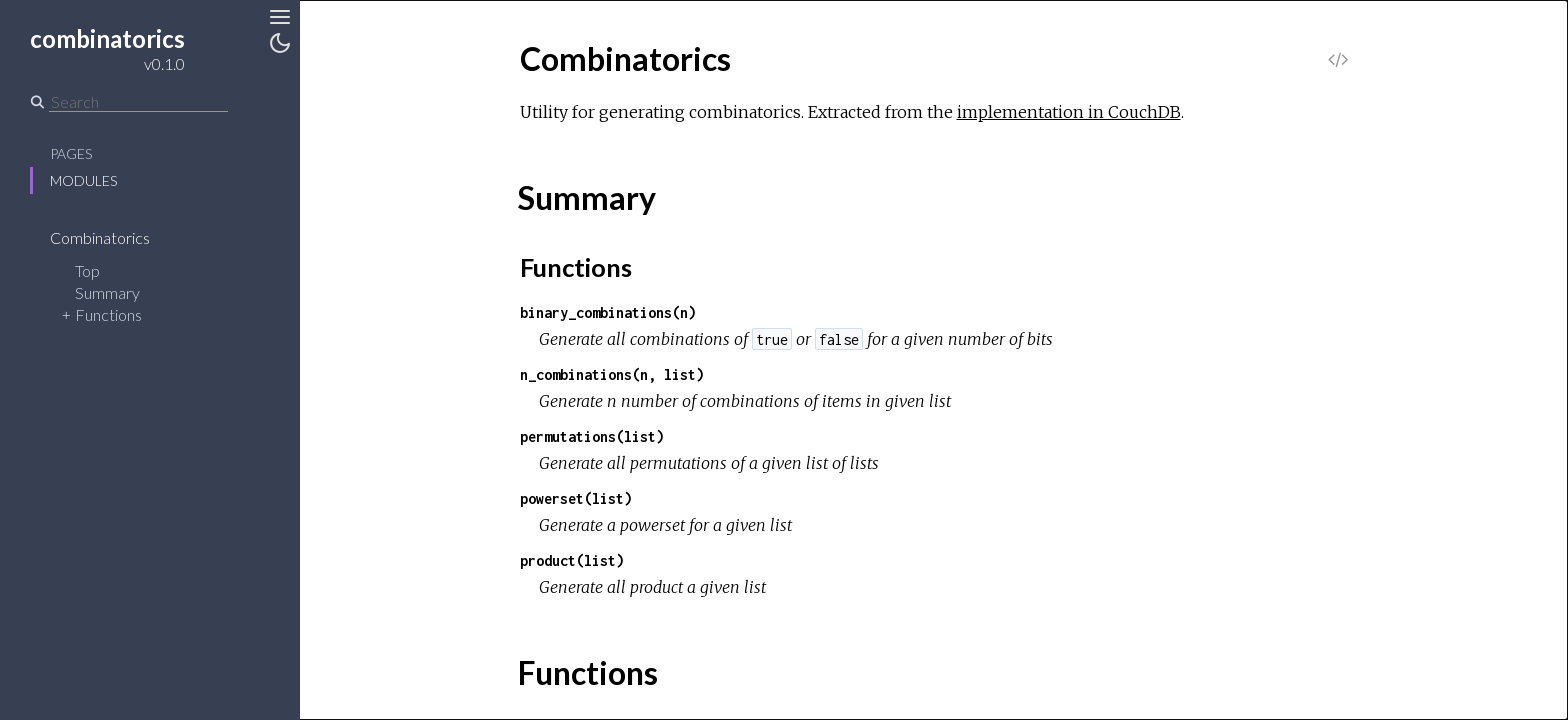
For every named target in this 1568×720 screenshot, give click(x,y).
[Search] (138, 102)
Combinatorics (113, 237)
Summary (107, 292)
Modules (83, 180)
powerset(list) (576, 498)
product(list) (572, 560)
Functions (108, 314)
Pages (71, 153)
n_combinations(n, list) (612, 374)
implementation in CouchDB (1069, 112)
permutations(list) (592, 436)
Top (87, 270)
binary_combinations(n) (608, 312)
